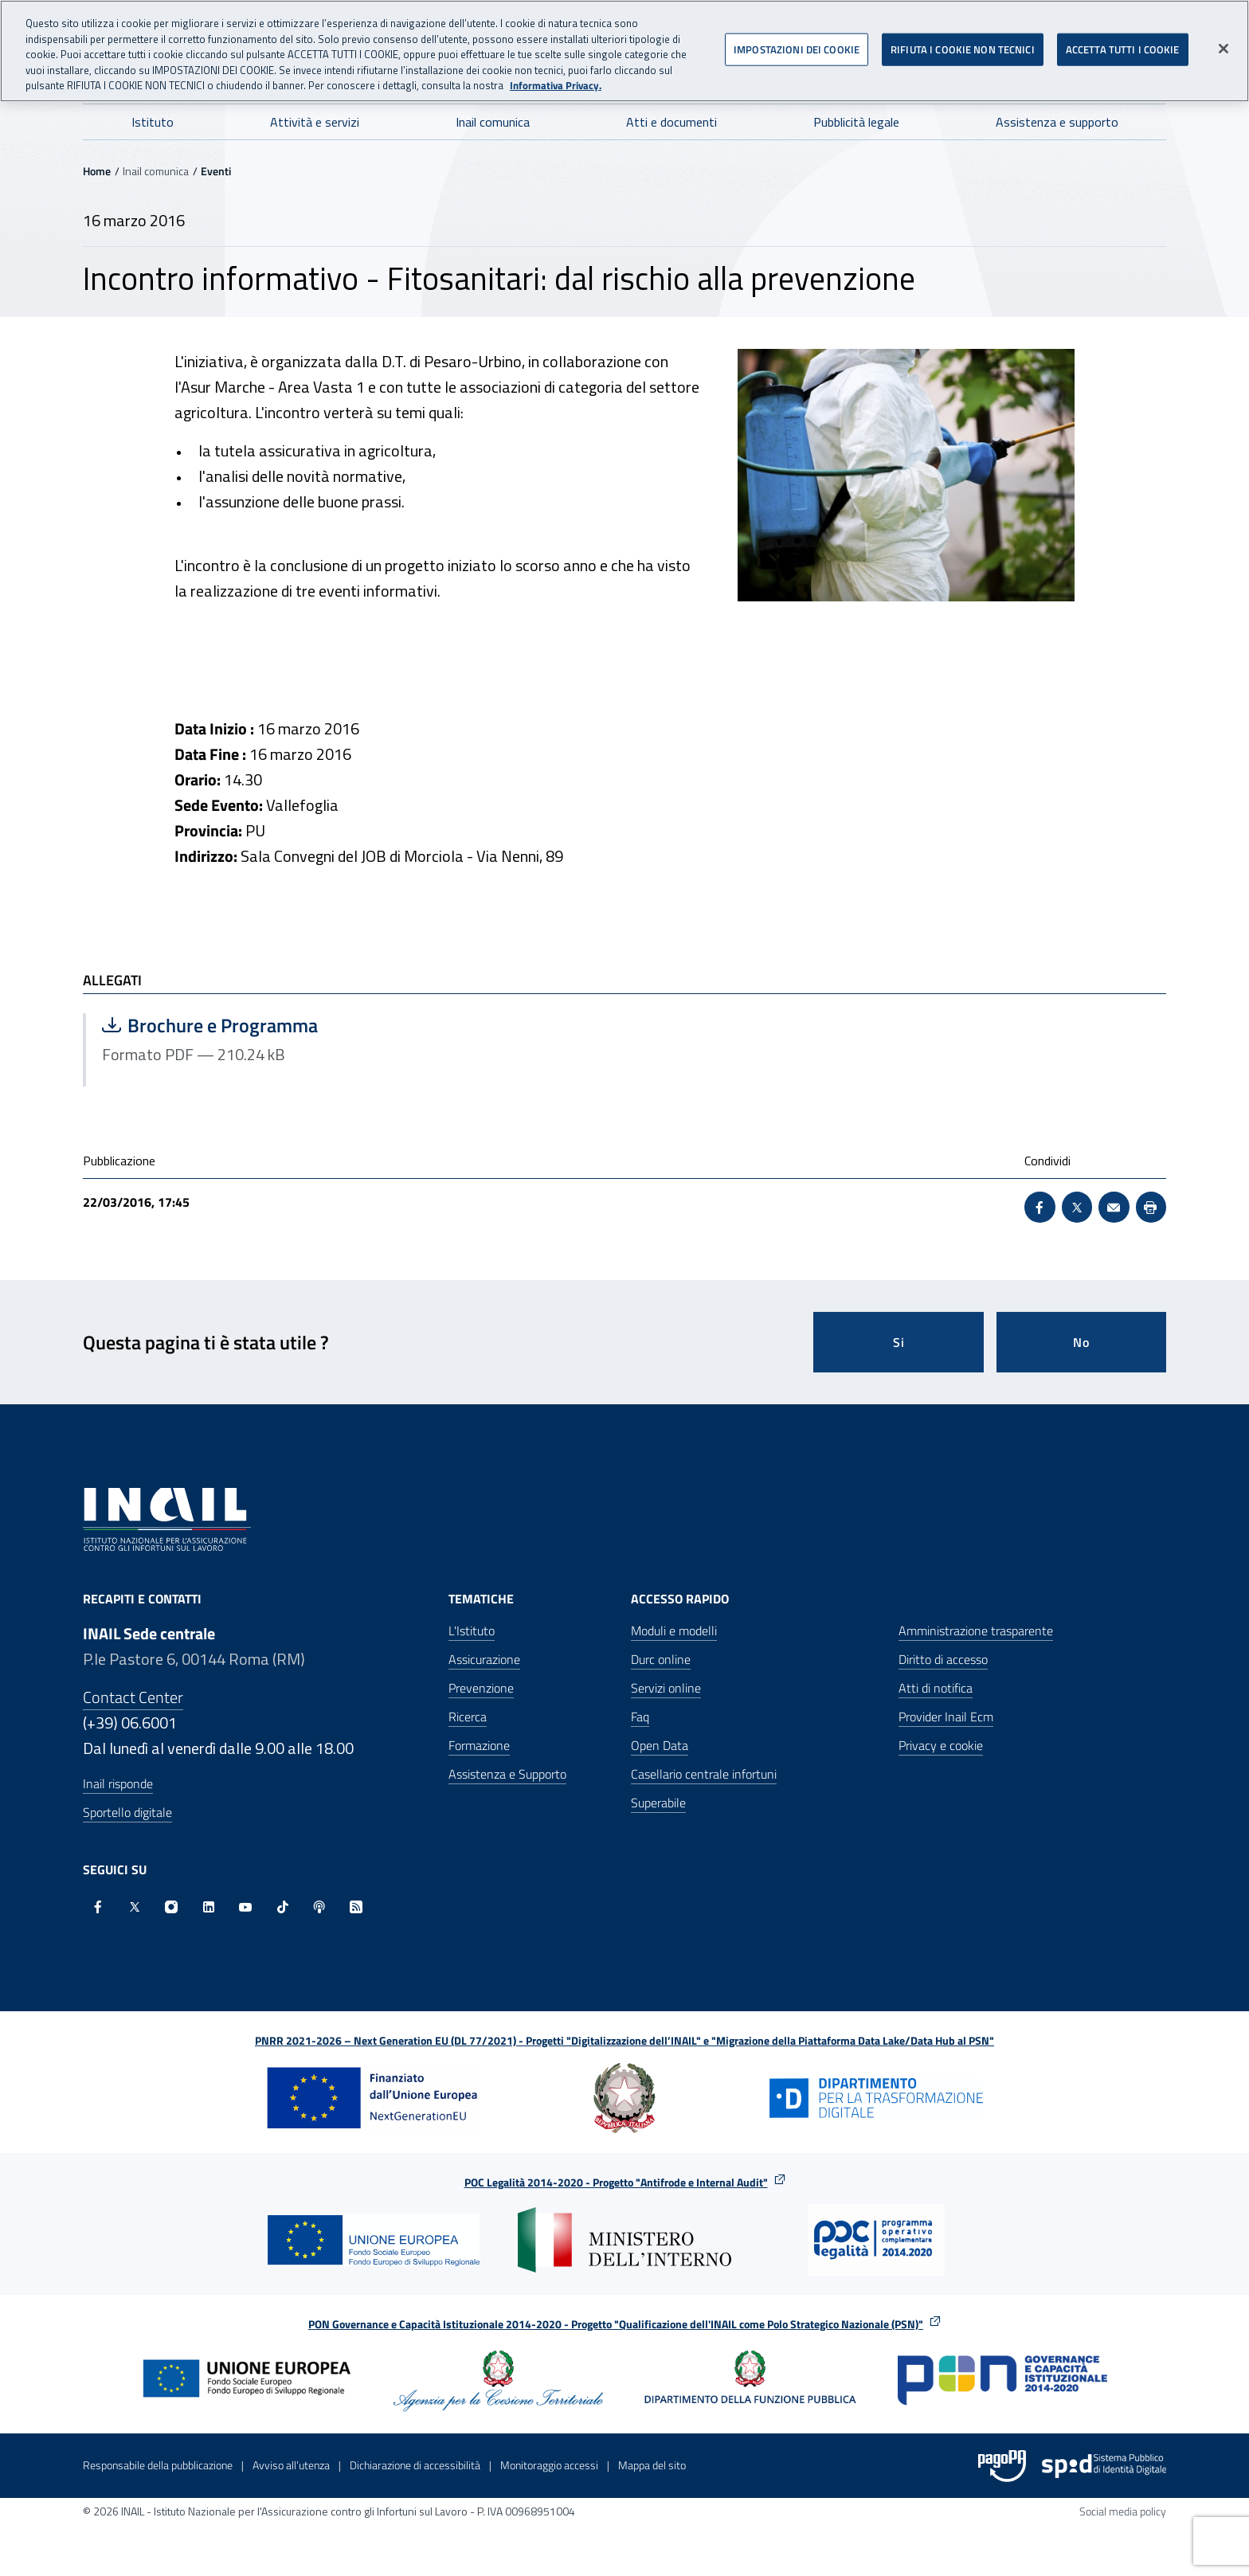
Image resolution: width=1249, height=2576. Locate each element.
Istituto (152, 121)
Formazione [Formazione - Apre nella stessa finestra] (479, 1745)
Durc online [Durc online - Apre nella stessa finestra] (661, 1659)
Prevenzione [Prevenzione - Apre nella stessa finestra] (481, 1687)
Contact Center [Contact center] (133, 1697)
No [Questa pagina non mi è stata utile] (1081, 1342)
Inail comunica (493, 121)
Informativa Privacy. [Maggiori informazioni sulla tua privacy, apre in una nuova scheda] (555, 83)
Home (97, 170)
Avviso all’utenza (291, 2465)
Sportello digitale (127, 1812)
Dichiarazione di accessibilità (415, 2465)
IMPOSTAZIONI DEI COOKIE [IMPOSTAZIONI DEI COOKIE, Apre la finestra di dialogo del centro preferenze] (796, 47)
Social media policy (1122, 2511)
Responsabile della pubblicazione (158, 2465)
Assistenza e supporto (1057, 121)
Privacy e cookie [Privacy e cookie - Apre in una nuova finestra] (941, 1745)
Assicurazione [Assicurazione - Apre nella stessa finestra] (484, 1659)
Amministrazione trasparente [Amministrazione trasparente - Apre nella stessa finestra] (976, 1630)
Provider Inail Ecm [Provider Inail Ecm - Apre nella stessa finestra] (946, 1716)
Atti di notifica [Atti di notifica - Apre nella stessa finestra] (936, 1687)
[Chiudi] (1223, 46)
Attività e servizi (314, 121)
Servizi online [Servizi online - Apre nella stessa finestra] (666, 1687)
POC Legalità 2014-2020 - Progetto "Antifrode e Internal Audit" (616, 2182)
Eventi (216, 170)
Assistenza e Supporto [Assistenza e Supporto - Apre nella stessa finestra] (507, 1773)
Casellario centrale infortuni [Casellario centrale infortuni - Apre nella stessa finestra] (704, 1773)
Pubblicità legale (856, 121)
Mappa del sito (652, 2465)
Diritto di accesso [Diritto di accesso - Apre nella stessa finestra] (943, 1659)
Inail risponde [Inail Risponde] (118, 1783)
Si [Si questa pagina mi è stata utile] (899, 1342)
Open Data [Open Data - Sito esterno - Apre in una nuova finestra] (659, 1745)
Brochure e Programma (261, 1025)
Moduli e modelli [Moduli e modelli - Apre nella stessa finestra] (674, 1630)
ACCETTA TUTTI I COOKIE (1123, 47)
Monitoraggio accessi (549, 2465)
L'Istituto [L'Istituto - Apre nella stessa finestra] (471, 1630)
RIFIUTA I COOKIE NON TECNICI (963, 47)
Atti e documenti (671, 121)
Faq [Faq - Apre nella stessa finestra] (640, 1716)
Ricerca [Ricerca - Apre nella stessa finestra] (467, 1716)
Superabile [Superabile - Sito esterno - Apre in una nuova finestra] (658, 1802)
